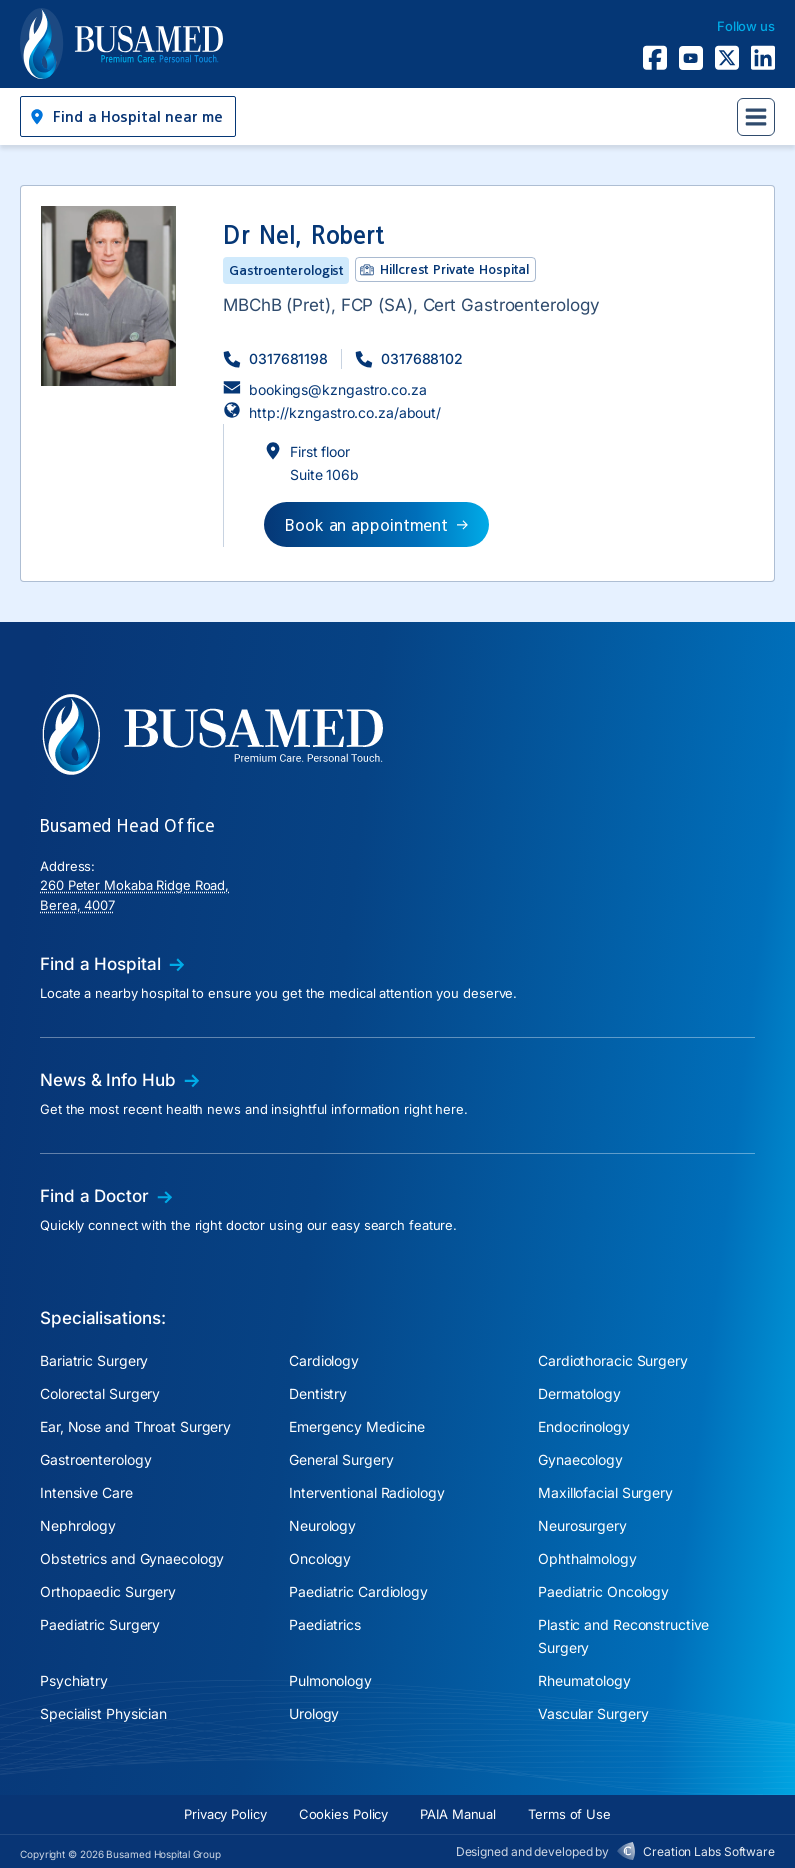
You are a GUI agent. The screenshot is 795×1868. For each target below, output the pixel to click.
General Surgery (341, 1459)
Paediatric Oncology (603, 1591)
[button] (128, 116)
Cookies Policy (344, 1814)
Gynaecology (580, 1459)
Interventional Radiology (367, 1492)
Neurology (322, 1525)
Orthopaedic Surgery (108, 1591)
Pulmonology (330, 1680)
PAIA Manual (458, 1814)
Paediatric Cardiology (358, 1591)
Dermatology (579, 1393)
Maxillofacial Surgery (605, 1492)
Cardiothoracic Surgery (613, 1360)
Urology (314, 1713)
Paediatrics (325, 1624)
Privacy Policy (225, 1814)
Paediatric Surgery (100, 1624)
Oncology (320, 1558)
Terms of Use (569, 1814)
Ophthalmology (587, 1558)
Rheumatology (584, 1680)
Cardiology (324, 1360)
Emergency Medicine (357, 1426)
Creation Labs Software (709, 1851)
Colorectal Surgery (100, 1393)
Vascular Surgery (593, 1713)
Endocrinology (584, 1426)
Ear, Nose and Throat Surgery (135, 1426)
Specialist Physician (103, 1713)
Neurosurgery (582, 1525)
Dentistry (318, 1393)
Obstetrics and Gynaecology (132, 1558)
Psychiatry (74, 1680)
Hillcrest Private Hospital (454, 269)
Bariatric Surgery (94, 1360)
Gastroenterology (95, 1459)
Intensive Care (86, 1492)
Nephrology (78, 1525)
